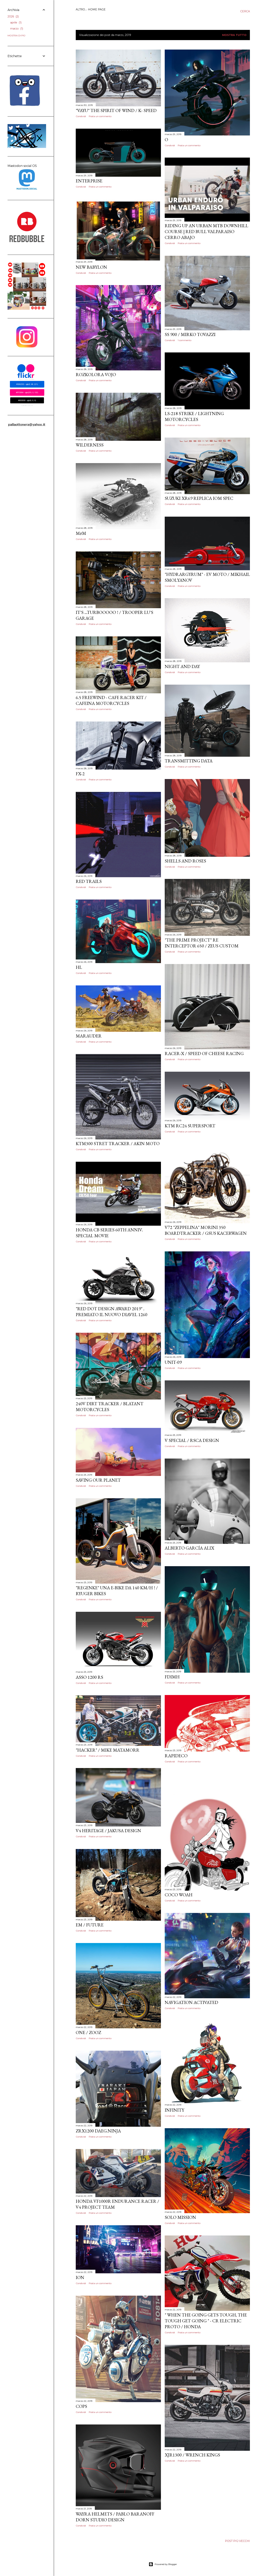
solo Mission (180, 2217)
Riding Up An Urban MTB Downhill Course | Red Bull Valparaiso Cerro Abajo (206, 231)
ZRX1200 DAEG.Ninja (98, 2131)
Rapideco (176, 1756)
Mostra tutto (234, 35)
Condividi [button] (81, 116)
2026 (13, 16)
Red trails (89, 881)
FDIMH (172, 1677)
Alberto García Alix (189, 1548)
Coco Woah (178, 1895)
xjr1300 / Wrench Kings (192, 2455)
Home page (86, 9)
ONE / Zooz (88, 2032)
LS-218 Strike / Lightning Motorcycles (194, 416)
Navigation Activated (191, 2002)
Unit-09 (173, 1362)
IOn (80, 2277)
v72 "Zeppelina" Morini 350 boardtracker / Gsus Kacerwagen (206, 1230)
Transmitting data (188, 761)
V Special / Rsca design (192, 1440)
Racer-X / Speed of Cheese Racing (204, 1053)
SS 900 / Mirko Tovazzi (190, 334)
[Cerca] (245, 11)
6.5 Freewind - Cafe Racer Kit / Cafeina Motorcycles (111, 700)
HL (79, 967)
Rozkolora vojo (96, 374)
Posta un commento (100, 116)
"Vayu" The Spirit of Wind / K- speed (116, 110)
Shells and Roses (185, 861)
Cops (81, 2406)
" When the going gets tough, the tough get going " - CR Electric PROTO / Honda (206, 2321)
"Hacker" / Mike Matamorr (107, 1750)
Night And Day (182, 666)
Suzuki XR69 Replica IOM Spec (199, 498)
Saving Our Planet (98, 1480)
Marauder (89, 1036)
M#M (81, 533)
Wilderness (90, 445)
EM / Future (90, 1925)
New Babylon (91, 267)
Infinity (174, 2110)
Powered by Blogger (163, 2564)
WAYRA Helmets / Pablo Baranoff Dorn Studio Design (115, 2517)
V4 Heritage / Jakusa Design (108, 1830)
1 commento (184, 340)
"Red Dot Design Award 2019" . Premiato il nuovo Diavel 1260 (111, 1311)
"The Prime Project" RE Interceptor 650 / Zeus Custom (202, 943)
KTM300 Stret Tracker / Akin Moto (118, 1143)
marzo (16, 28)
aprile (16, 22)
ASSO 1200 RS (89, 1677)
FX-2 (80, 774)
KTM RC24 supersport (190, 1126)
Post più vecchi (237, 2541)
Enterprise (89, 181)
